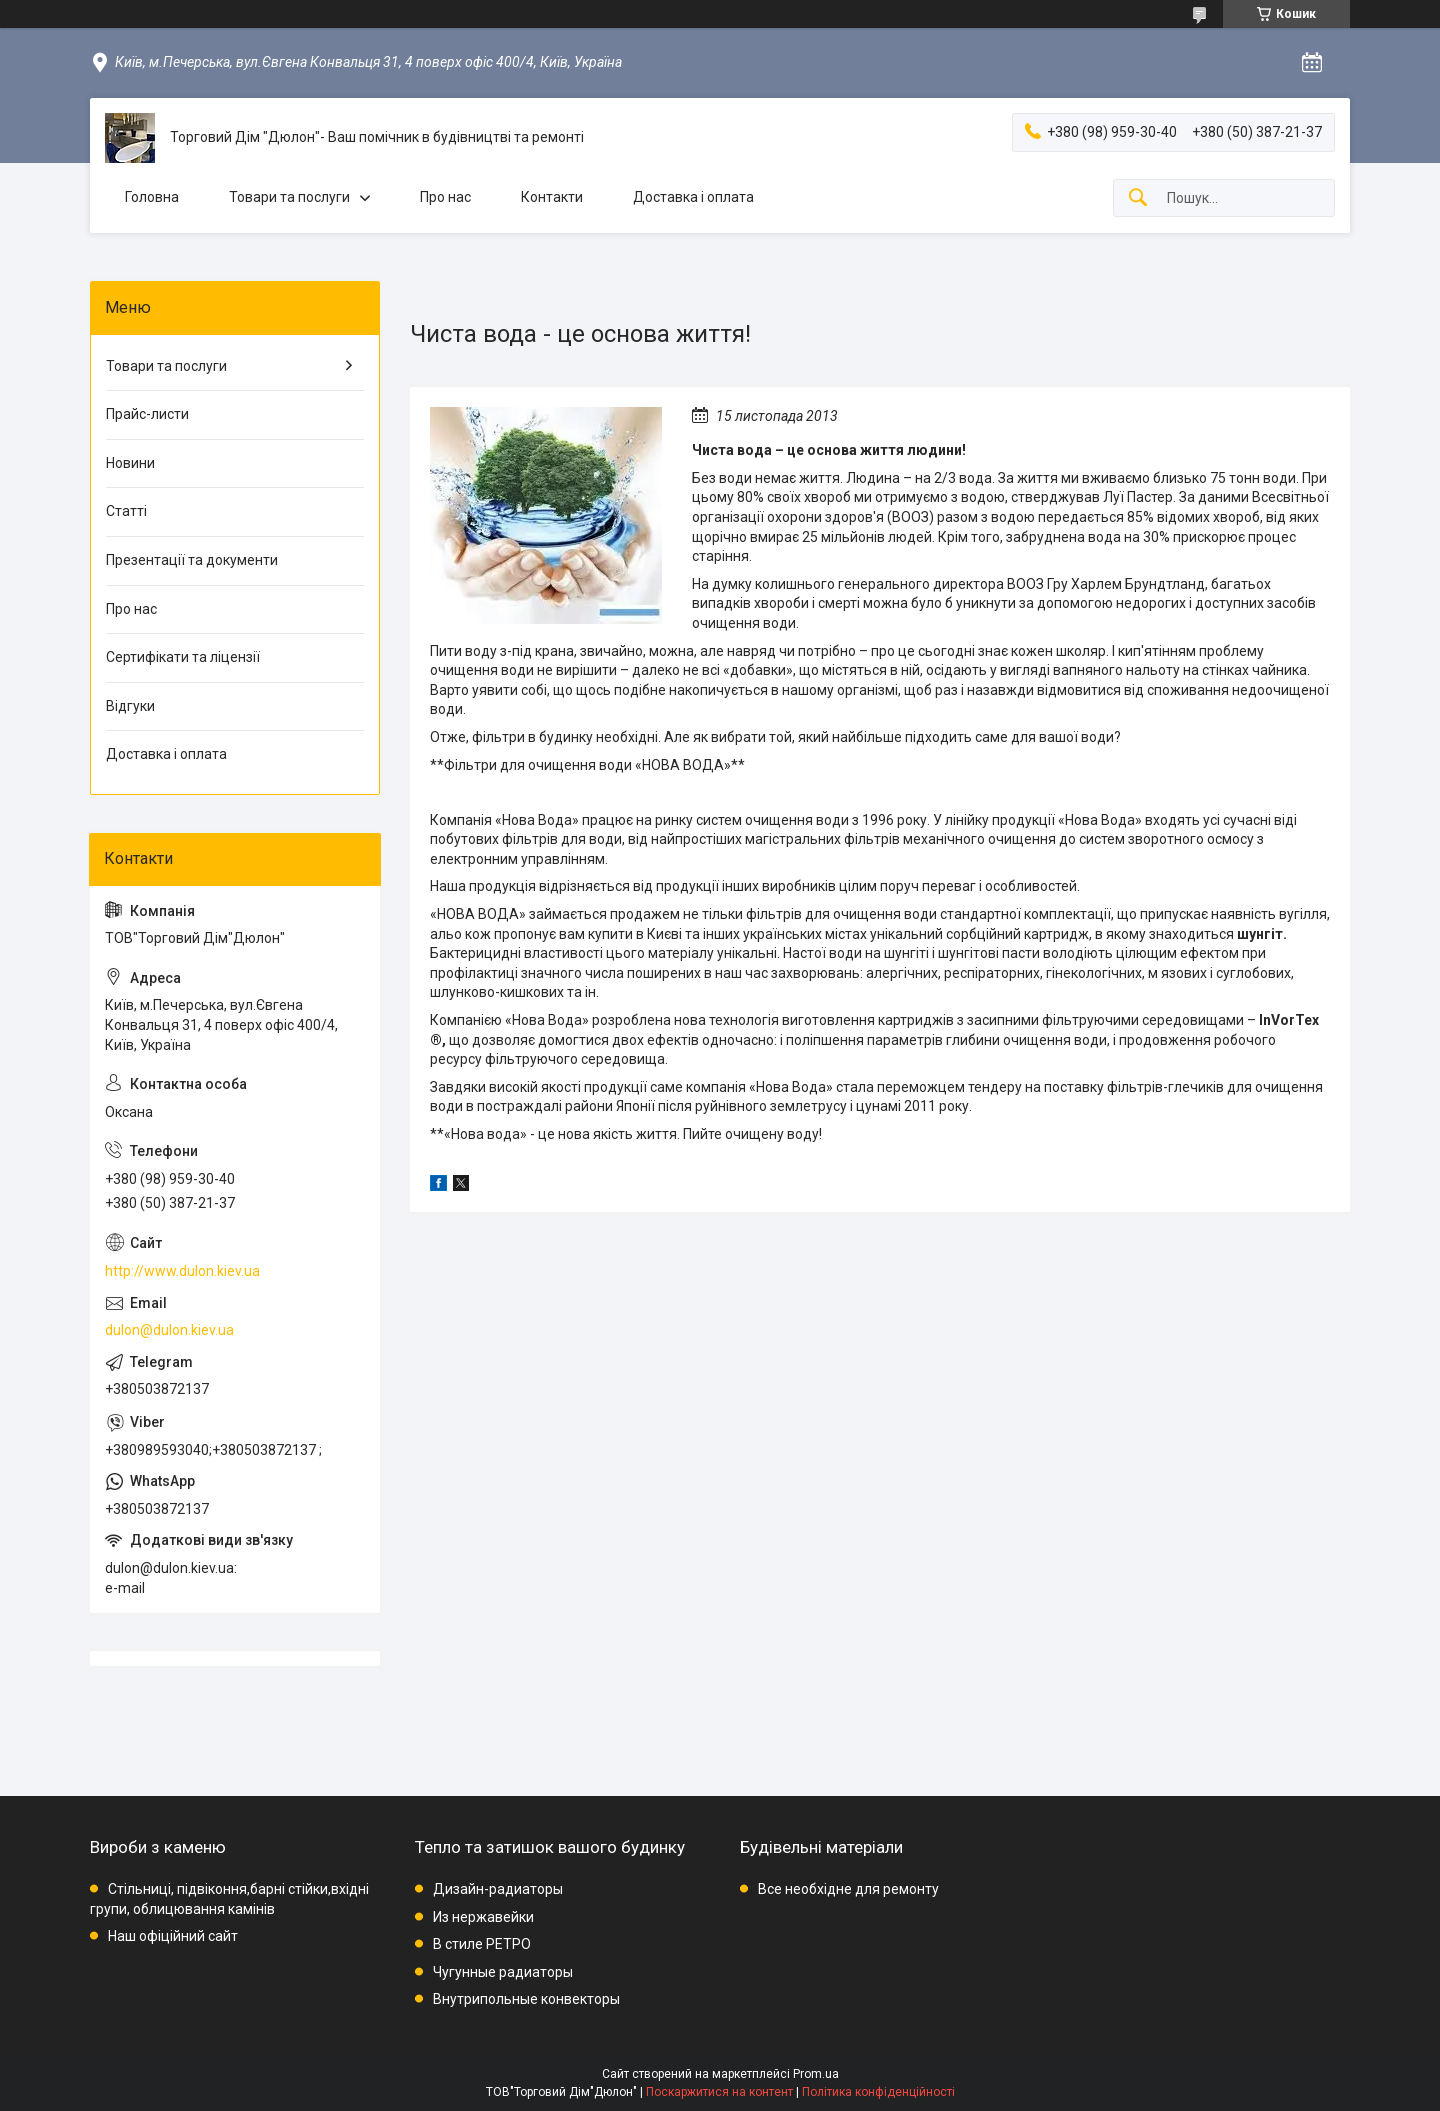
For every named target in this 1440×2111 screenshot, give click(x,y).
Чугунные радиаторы (503, 1972)
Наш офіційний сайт (173, 1936)
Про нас (445, 197)
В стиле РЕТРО (482, 1944)
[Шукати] (1138, 198)
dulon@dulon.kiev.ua (169, 1330)
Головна (152, 197)
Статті (126, 511)
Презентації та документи (192, 560)
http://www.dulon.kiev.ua (182, 1271)
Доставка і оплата (693, 197)
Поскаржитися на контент (719, 2092)
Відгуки (130, 706)
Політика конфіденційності (878, 2092)
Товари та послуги (289, 197)
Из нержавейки (483, 1917)
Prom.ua (816, 2074)
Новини (130, 463)
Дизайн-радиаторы (498, 1889)
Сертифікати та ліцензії (183, 657)
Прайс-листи (147, 414)
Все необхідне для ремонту (848, 1889)
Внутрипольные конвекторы (526, 1999)
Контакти (552, 197)
